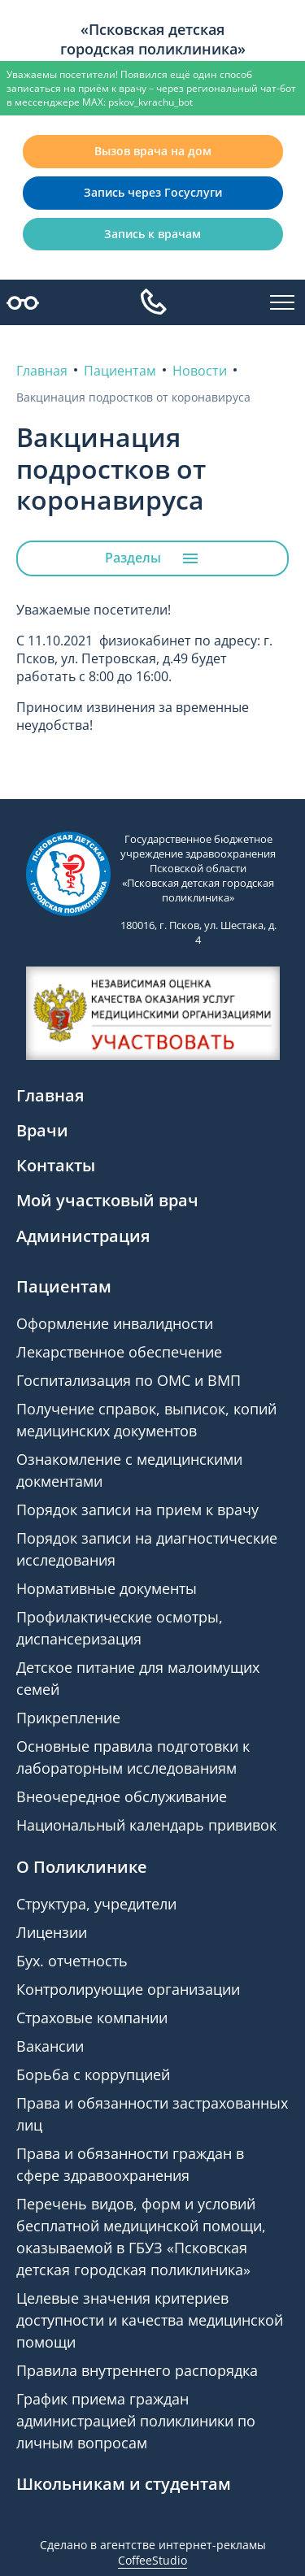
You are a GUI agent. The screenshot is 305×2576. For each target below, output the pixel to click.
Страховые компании (92, 2017)
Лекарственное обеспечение (119, 1352)
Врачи (42, 1130)
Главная (50, 1095)
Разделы (152, 558)
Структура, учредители (96, 1904)
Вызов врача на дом (152, 151)
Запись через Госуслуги (153, 192)
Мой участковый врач (107, 1200)
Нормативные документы (106, 1588)
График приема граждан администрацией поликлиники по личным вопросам (135, 2420)
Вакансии (50, 2046)
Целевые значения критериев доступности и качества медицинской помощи (149, 2320)
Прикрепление (68, 1717)
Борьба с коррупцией (93, 2074)
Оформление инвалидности (114, 1323)
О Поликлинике (81, 1867)
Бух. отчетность (72, 1960)
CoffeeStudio (152, 2560)
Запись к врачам (152, 233)
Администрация (83, 1236)
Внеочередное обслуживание (121, 1796)
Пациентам (63, 1286)
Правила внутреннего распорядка (137, 2370)
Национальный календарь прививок (146, 1825)
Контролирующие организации (128, 1989)
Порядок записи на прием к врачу (137, 1509)
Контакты (55, 1165)
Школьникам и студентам (123, 2484)
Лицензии (51, 1932)
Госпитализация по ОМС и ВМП (128, 1380)
